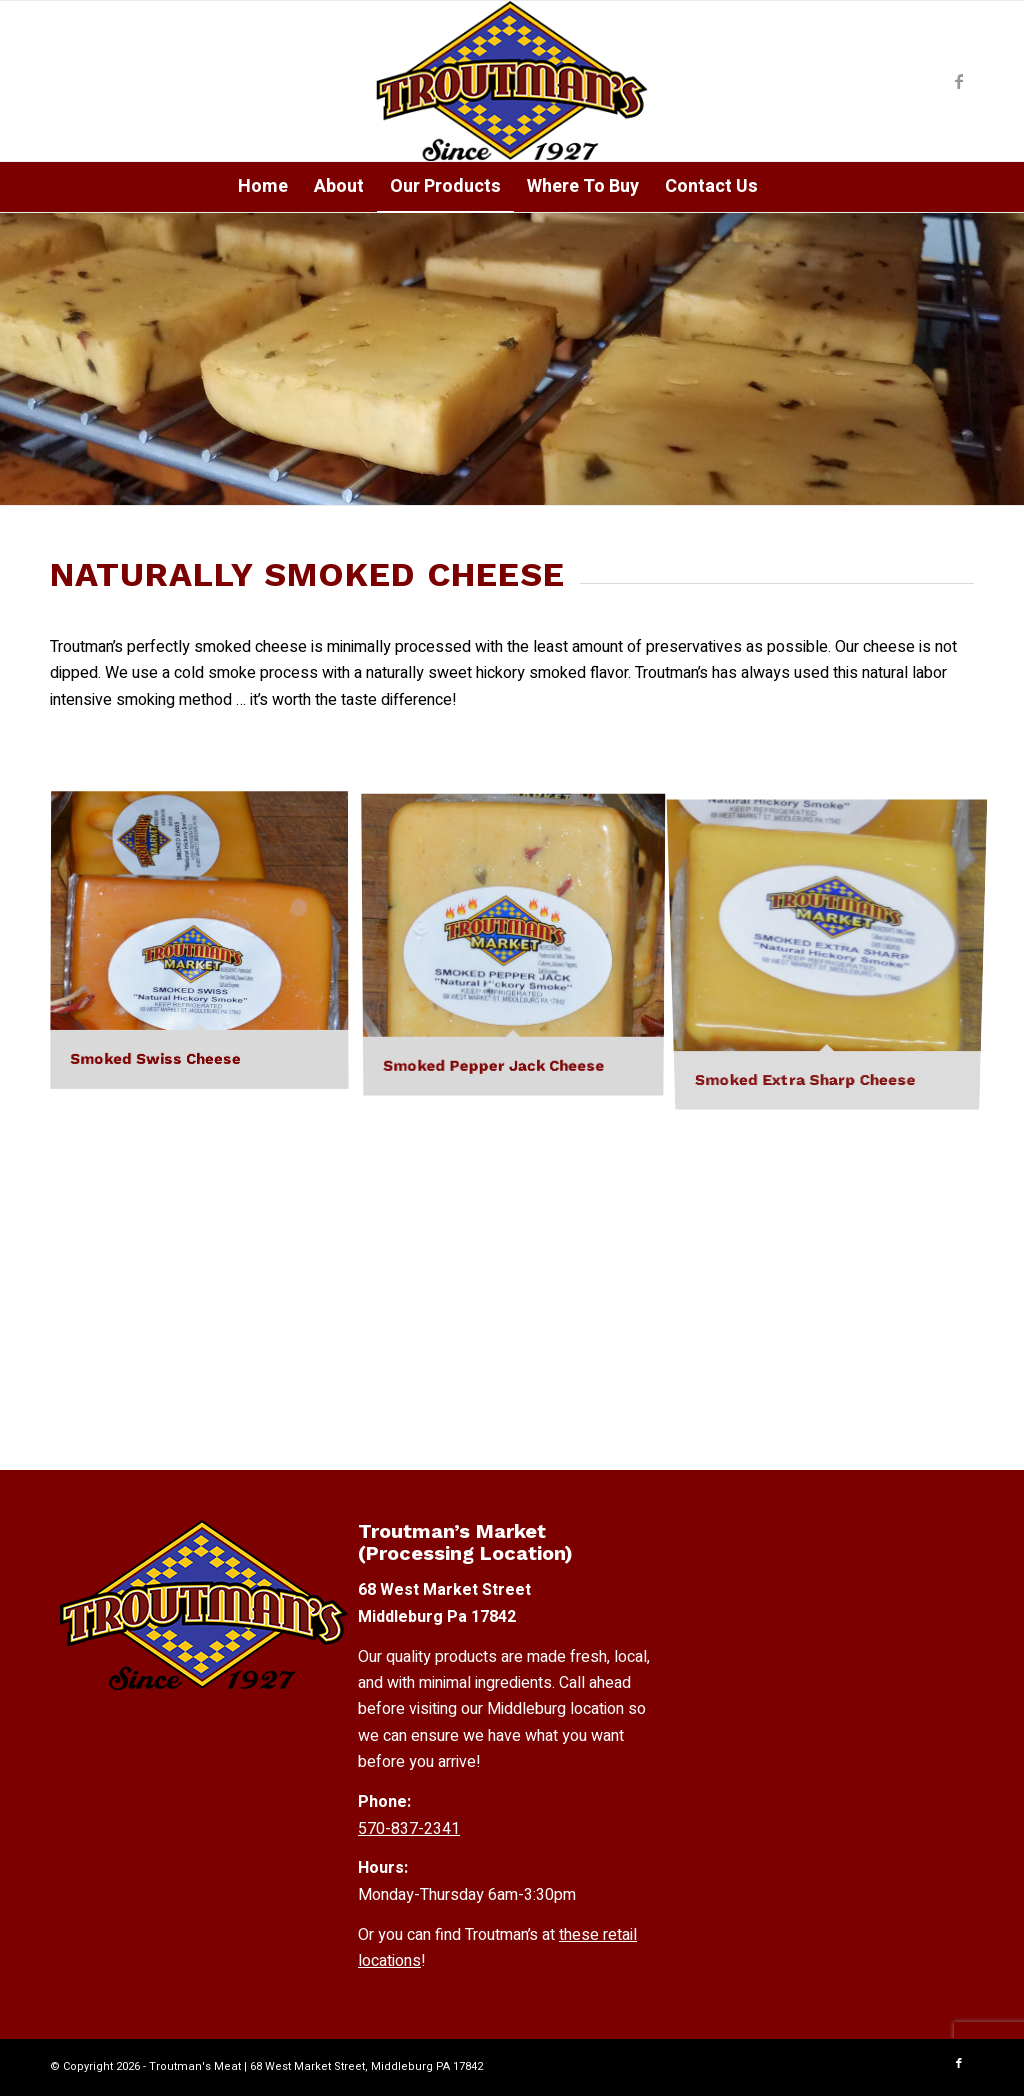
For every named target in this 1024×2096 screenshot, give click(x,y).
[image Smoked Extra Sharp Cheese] (835, 949)
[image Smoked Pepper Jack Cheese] (521, 949)
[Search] (784, 187)
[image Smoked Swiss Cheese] (207, 949)
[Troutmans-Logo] (511, 81)
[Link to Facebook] (959, 81)
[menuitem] (263, 187)
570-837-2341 (409, 1829)
